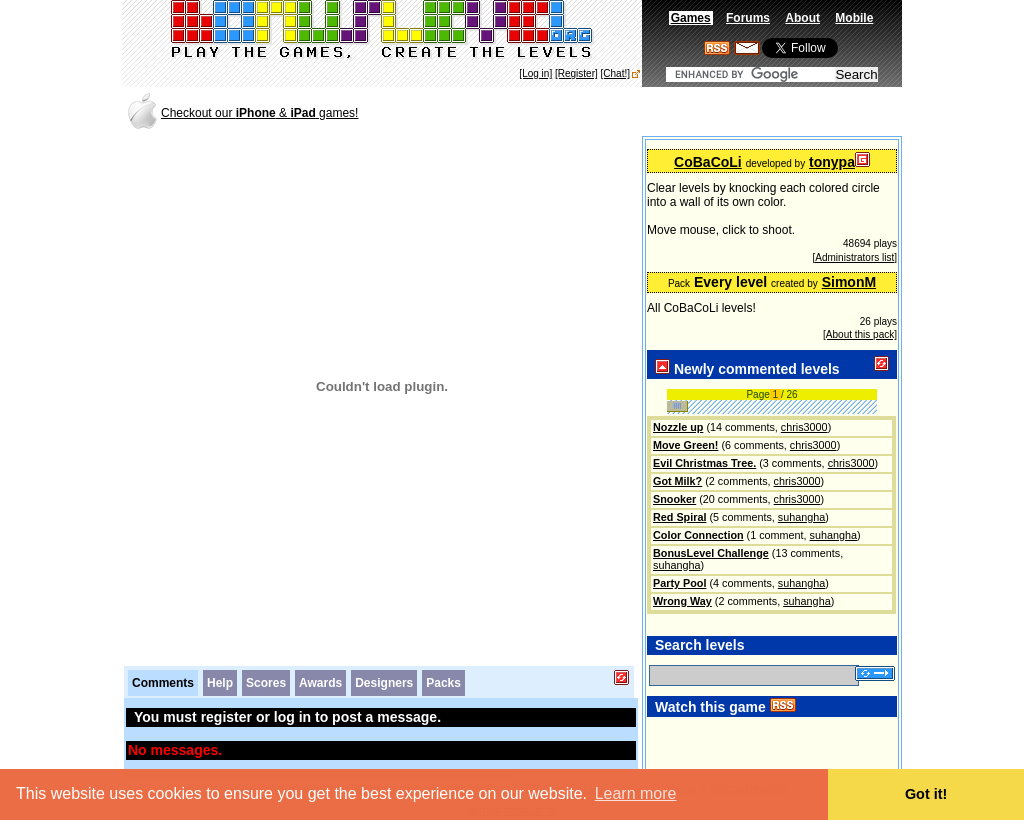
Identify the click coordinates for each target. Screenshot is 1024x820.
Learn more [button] (636, 793)
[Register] (576, 73)
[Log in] (535, 73)
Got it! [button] (926, 794)
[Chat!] (615, 73)
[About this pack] (860, 334)
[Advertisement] (666, 111)
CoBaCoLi (708, 162)
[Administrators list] (855, 257)
